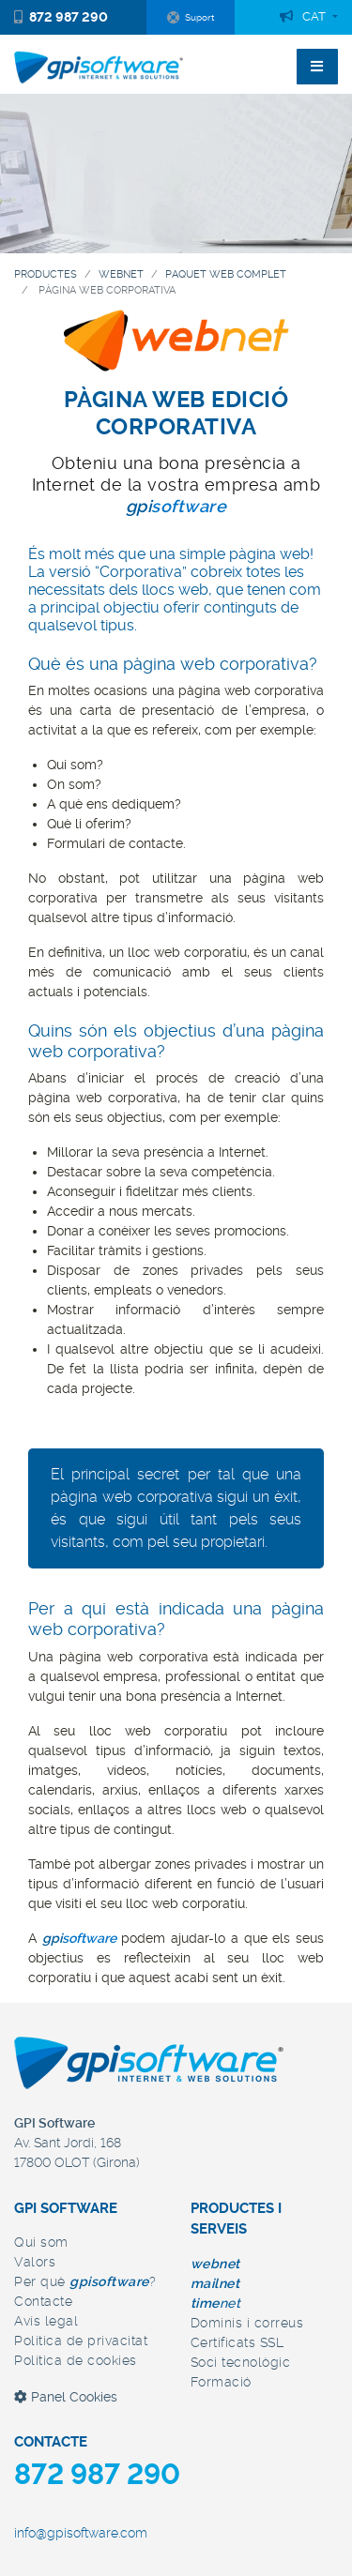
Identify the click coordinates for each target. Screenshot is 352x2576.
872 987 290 (61, 16)
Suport (191, 17)
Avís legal (46, 2320)
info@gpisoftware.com (80, 2532)
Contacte (43, 2301)
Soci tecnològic (241, 2362)
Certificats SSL (237, 2342)
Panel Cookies (65, 2396)
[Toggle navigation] (317, 66)
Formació (221, 2381)
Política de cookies (75, 2360)
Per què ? (85, 2281)
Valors (34, 2261)
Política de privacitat (80, 2340)
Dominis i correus (247, 2322)
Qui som (41, 2242)
